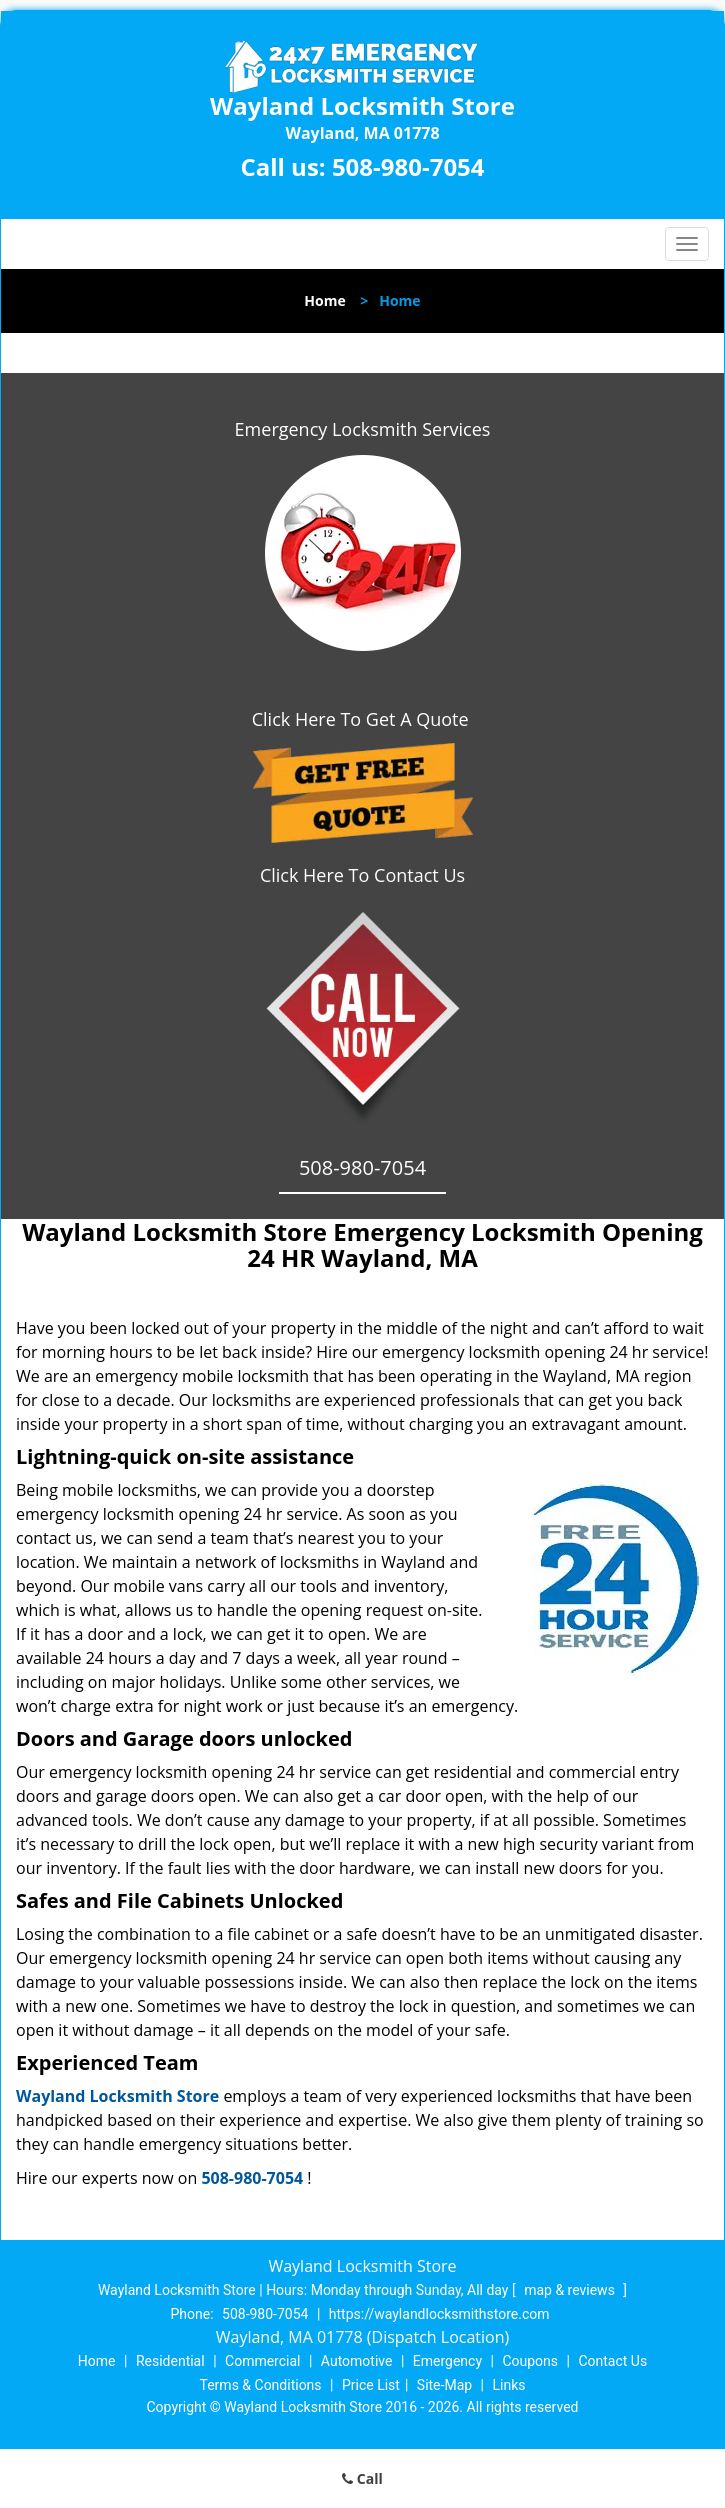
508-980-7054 (408, 166)
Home (324, 300)
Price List (371, 2385)
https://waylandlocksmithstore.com (439, 2314)
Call (362, 2478)
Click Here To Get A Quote (363, 719)
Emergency (447, 2361)
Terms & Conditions (261, 2385)
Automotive (357, 2361)
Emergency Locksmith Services (363, 429)
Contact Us (612, 2361)
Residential (170, 2361)
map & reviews (571, 2290)
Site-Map (444, 2385)
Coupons (530, 2361)
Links (508, 2385)
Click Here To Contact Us (362, 875)
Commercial (262, 2361)
